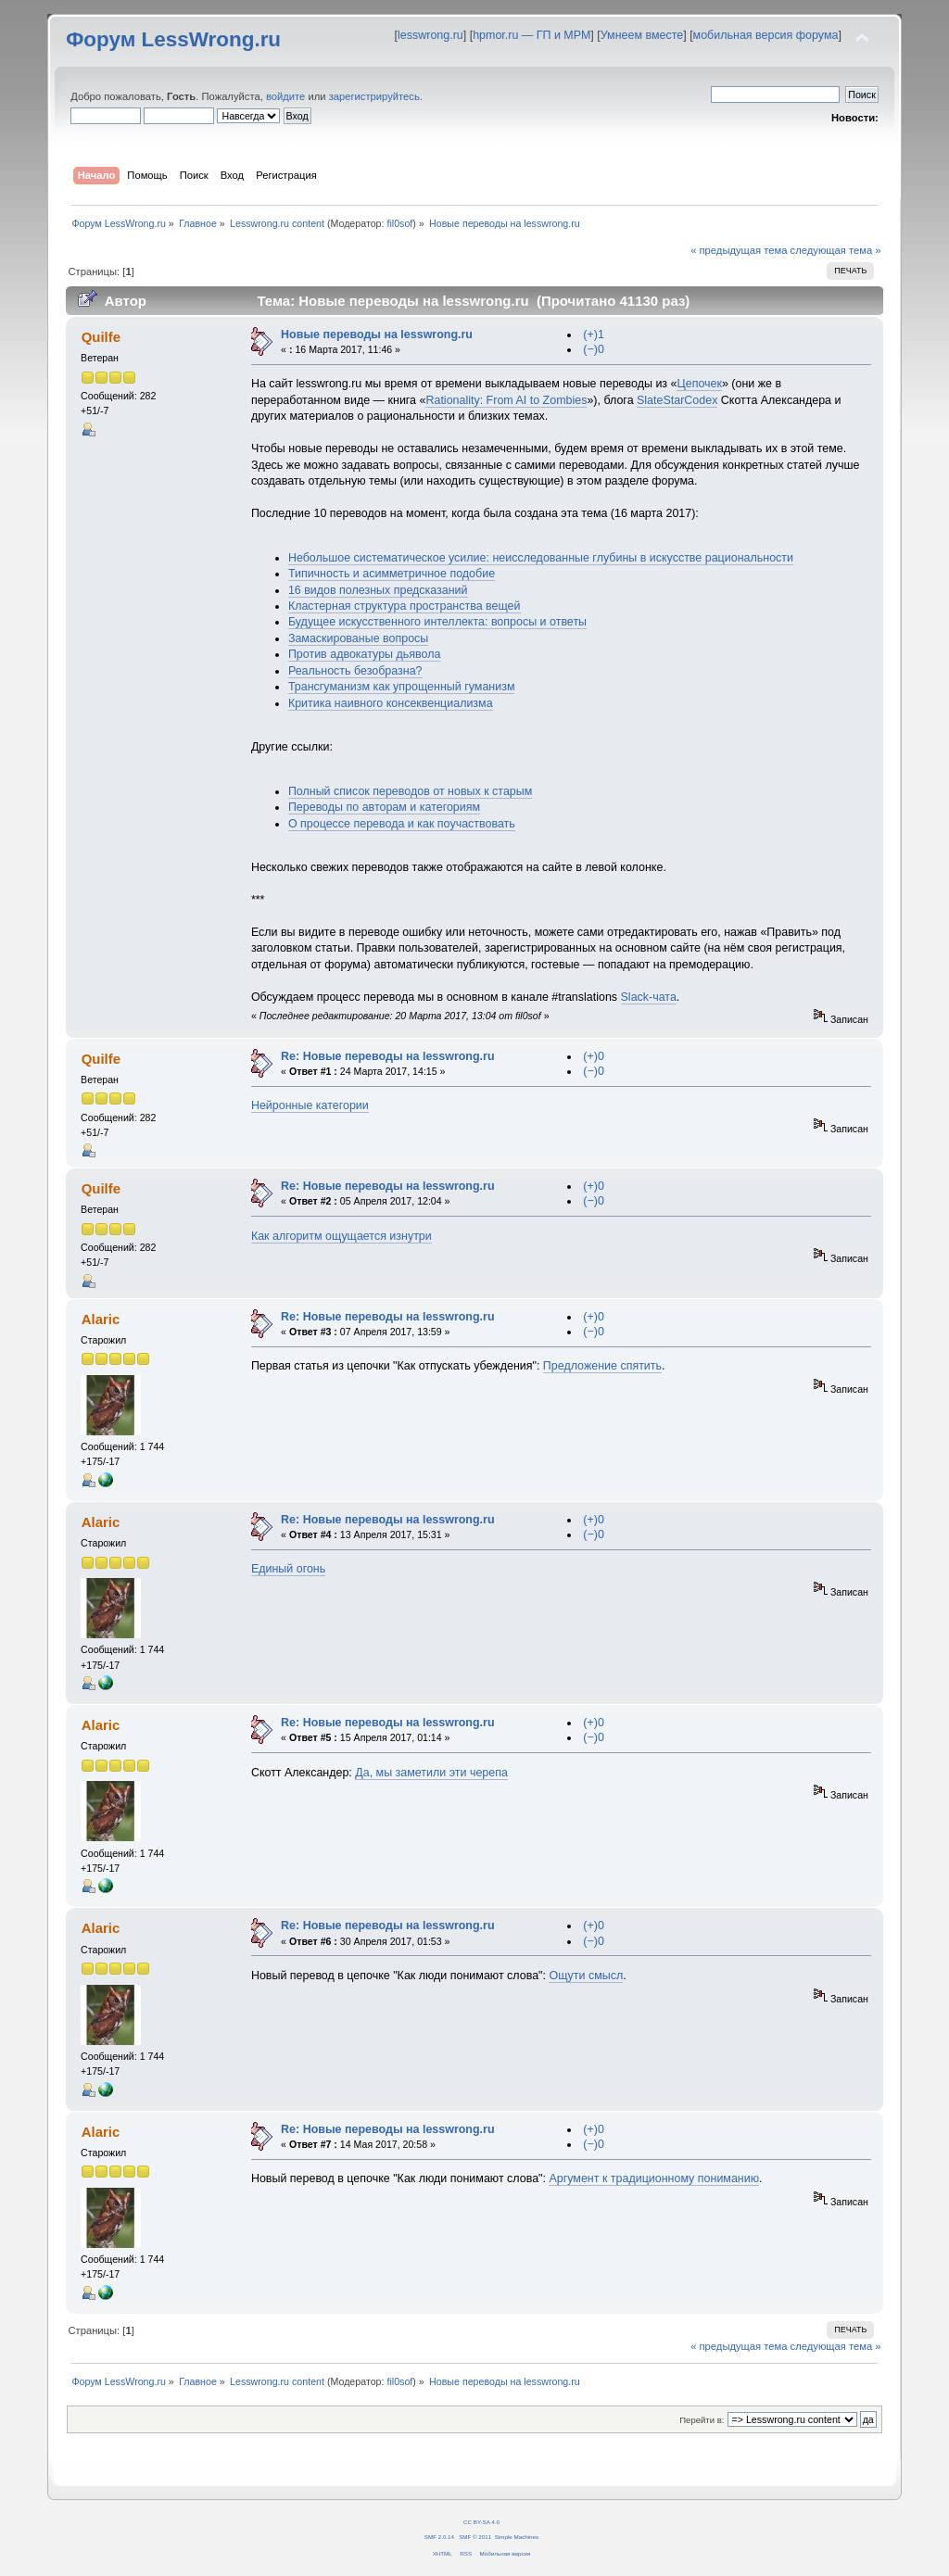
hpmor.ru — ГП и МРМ (531, 35)
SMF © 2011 (475, 2536)
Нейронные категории (310, 1105)
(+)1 (593, 334)
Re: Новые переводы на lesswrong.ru (387, 1056)
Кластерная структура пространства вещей (404, 606)
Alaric (101, 1319)
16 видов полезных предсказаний (378, 590)
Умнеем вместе (642, 35)
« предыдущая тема (738, 250)
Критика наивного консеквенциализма (390, 703)
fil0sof (399, 223)
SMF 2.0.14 (439, 2536)
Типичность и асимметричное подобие (391, 573)
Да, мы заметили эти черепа (431, 1772)
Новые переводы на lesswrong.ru (377, 334)
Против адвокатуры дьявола (364, 654)
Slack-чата (649, 997)
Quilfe (101, 337)
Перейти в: (701, 2420)
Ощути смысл (586, 1975)
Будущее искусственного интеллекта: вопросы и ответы (437, 621)
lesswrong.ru (430, 35)
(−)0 (593, 349)
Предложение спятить (602, 1365)
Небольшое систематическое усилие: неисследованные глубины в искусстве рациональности (540, 557)
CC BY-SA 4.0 (481, 2522)
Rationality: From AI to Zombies (506, 400)
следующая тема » (836, 250)
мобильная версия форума (766, 35)
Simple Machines (516, 2536)
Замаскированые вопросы (358, 638)
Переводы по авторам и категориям (384, 807)
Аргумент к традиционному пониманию (654, 2178)
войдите (285, 96)
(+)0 (593, 1056)
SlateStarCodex (677, 400)
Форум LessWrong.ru (173, 39)
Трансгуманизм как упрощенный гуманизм (401, 686)
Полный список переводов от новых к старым (410, 791)
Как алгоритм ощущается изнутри (341, 1236)
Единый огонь (288, 1568)
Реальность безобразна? (355, 670)
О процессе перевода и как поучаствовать (401, 823)
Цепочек (699, 383)
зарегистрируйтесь (374, 96)
